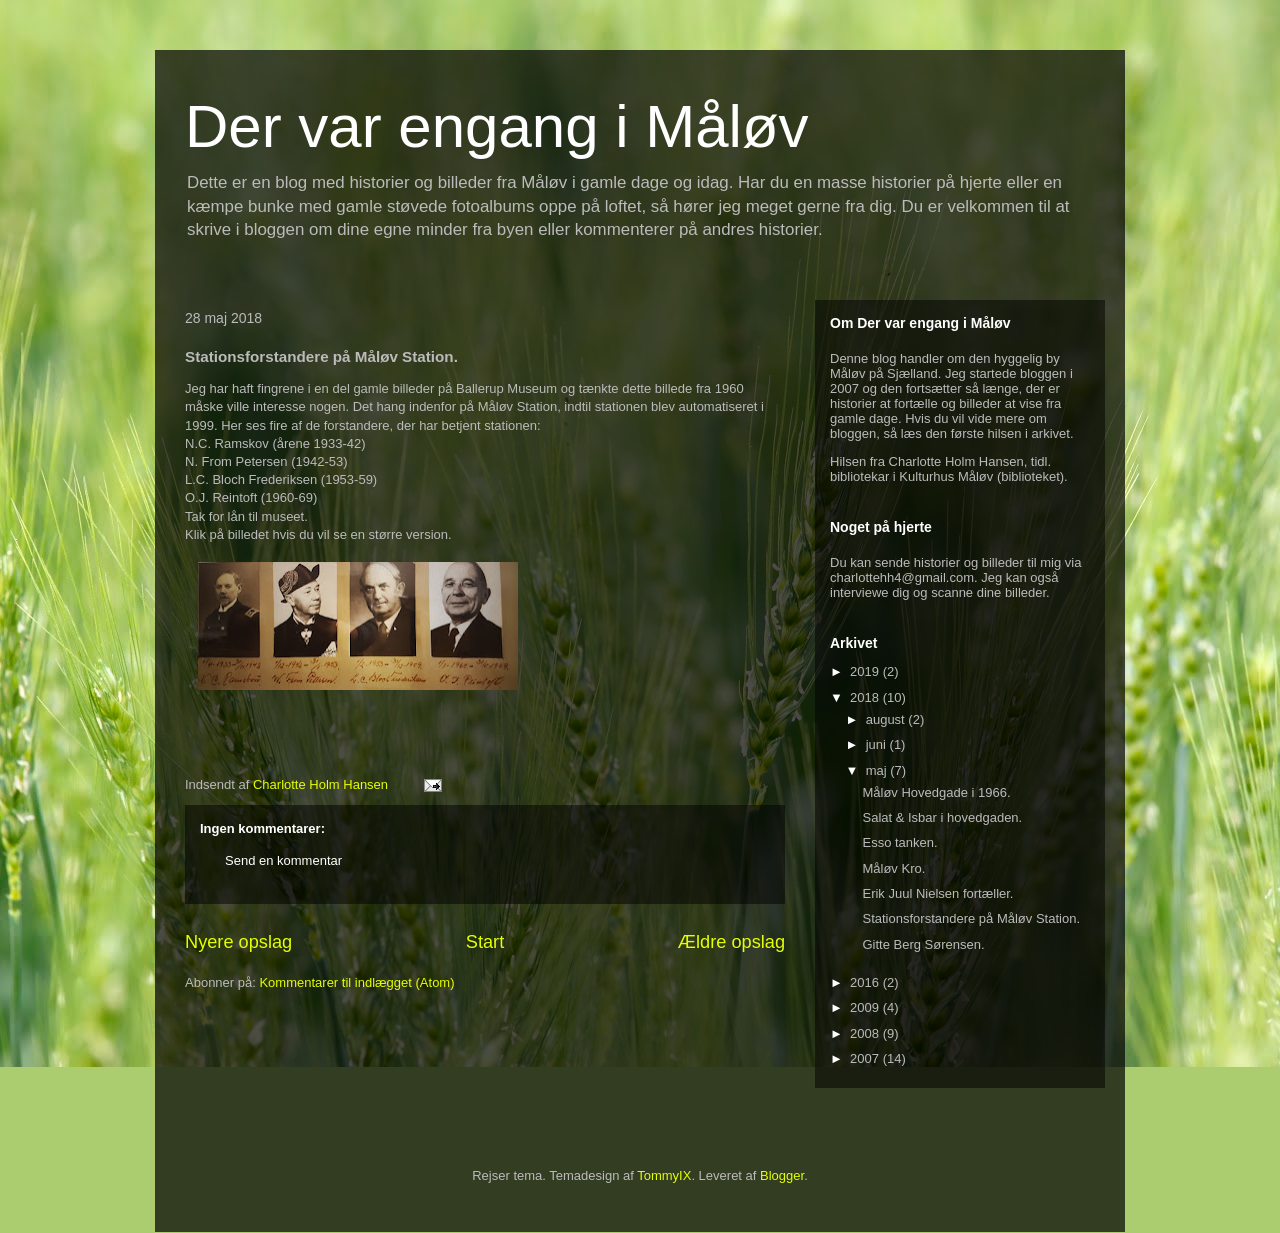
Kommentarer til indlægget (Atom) (356, 982)
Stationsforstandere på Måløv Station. (971, 918)
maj (878, 770)
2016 (866, 982)
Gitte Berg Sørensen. (923, 944)
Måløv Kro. (893, 868)
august (887, 719)
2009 (866, 1007)
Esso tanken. (899, 842)
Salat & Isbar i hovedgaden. (942, 817)
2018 (866, 697)
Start (485, 942)
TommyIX (664, 1175)
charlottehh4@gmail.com (902, 577)
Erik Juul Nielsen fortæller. (937, 893)
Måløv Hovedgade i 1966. (936, 792)
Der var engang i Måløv (497, 126)
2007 (866, 1058)
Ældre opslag (731, 942)
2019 (866, 671)
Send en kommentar (283, 860)
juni (878, 744)
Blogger (782, 1175)
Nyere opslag (238, 942)
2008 (866, 1033)
